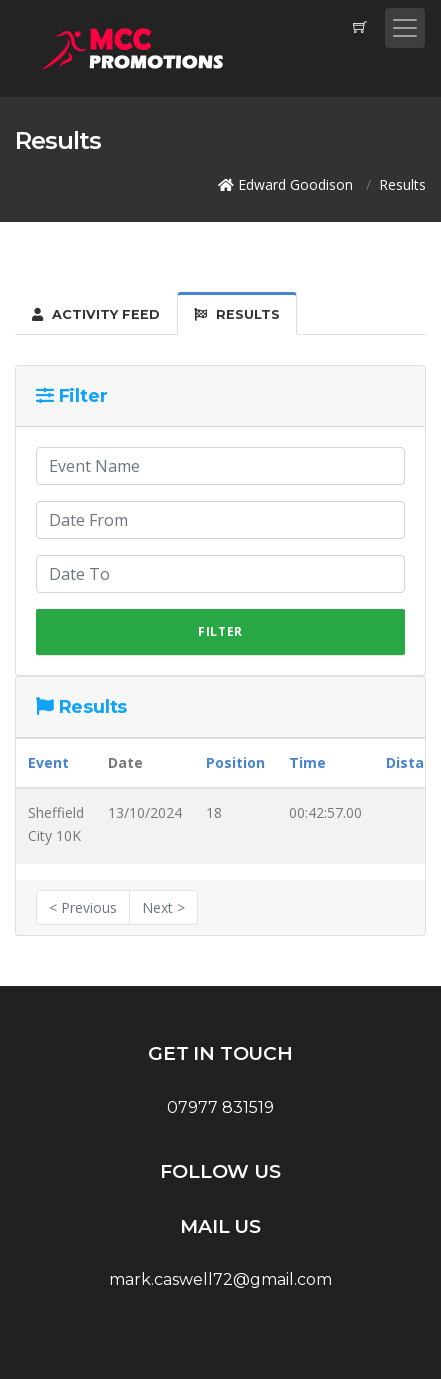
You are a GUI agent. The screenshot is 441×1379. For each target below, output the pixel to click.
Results (237, 314)
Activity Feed (96, 314)
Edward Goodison (295, 184)
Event (48, 762)
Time (307, 762)
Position (235, 762)
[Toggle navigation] (405, 28)
